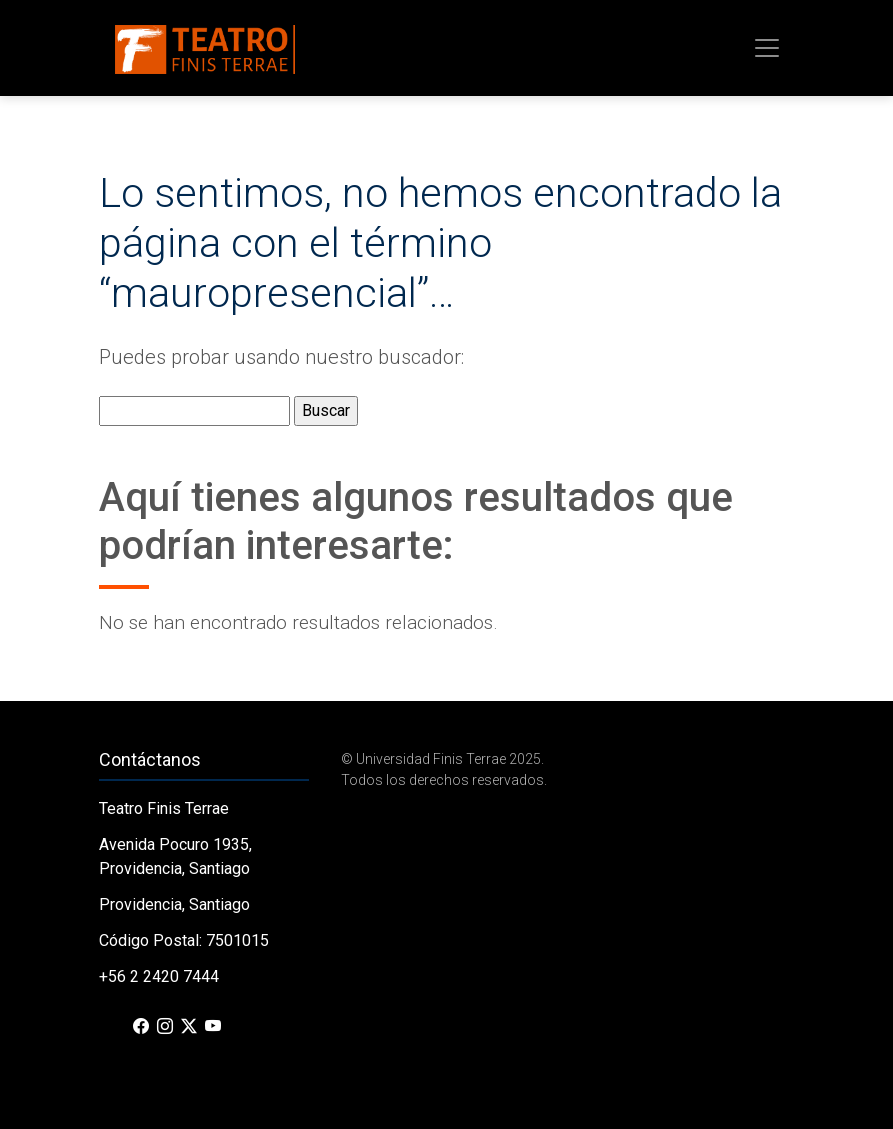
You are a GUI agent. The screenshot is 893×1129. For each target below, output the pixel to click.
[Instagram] (165, 1027)
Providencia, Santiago (174, 904)
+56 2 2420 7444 (159, 976)
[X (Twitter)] (189, 1027)
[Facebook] (141, 1027)
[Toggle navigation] (767, 48)
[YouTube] (213, 1027)
